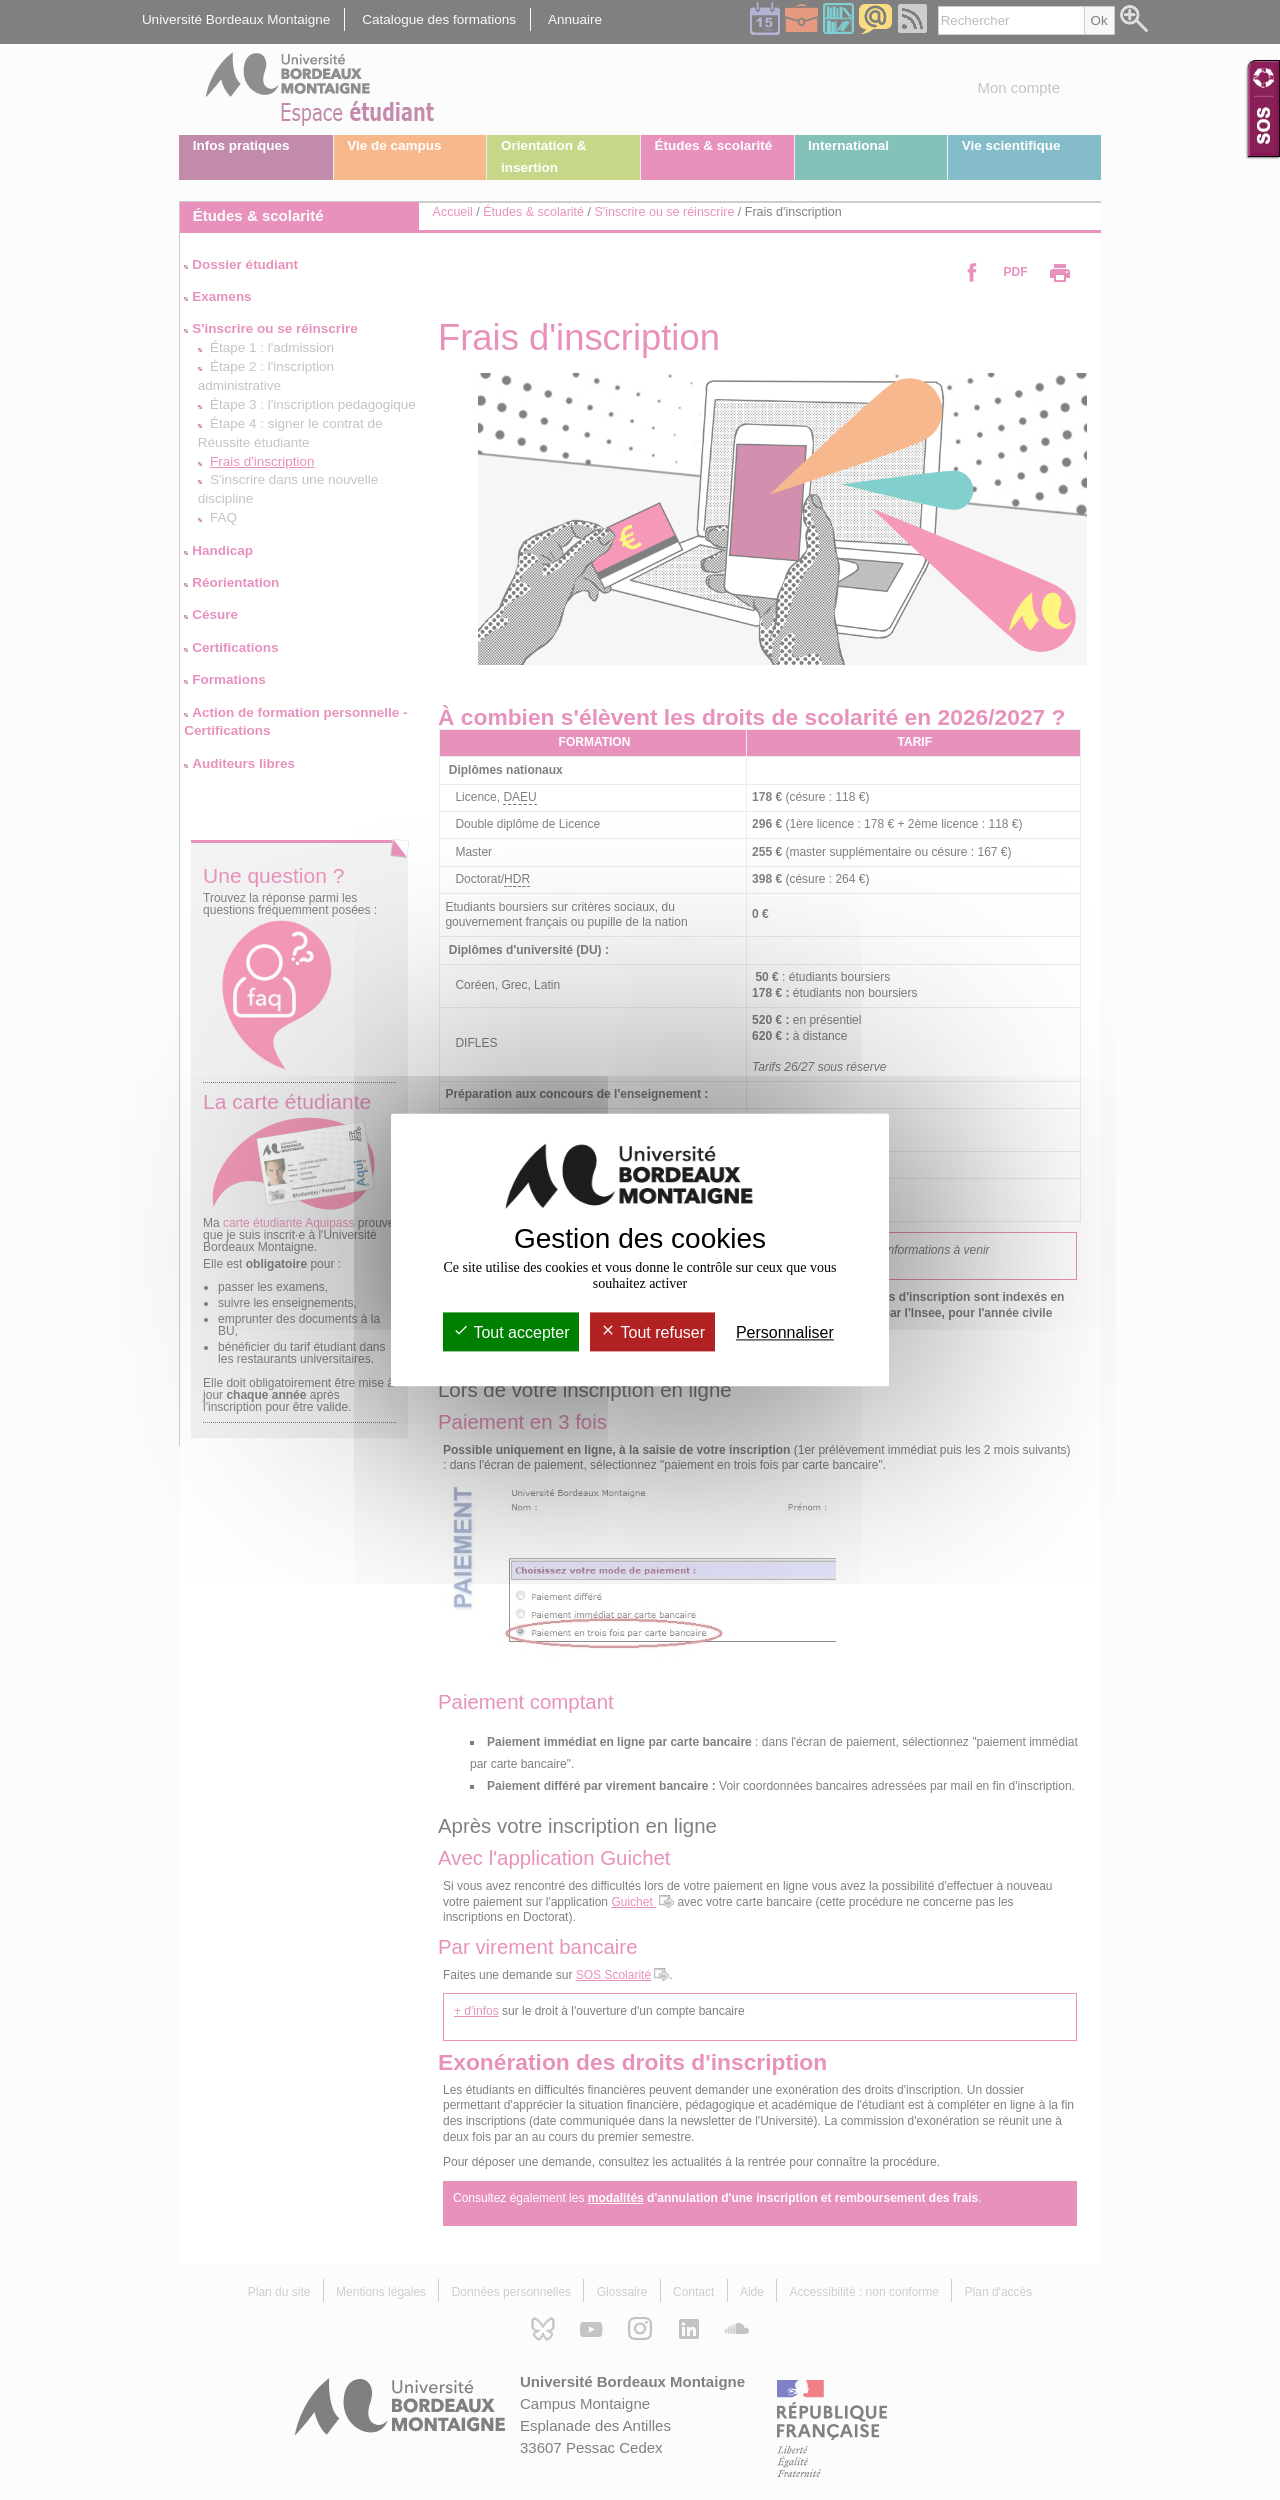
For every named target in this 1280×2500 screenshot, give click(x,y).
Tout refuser (652, 1332)
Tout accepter (511, 1332)
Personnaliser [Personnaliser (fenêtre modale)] (785, 1332)
